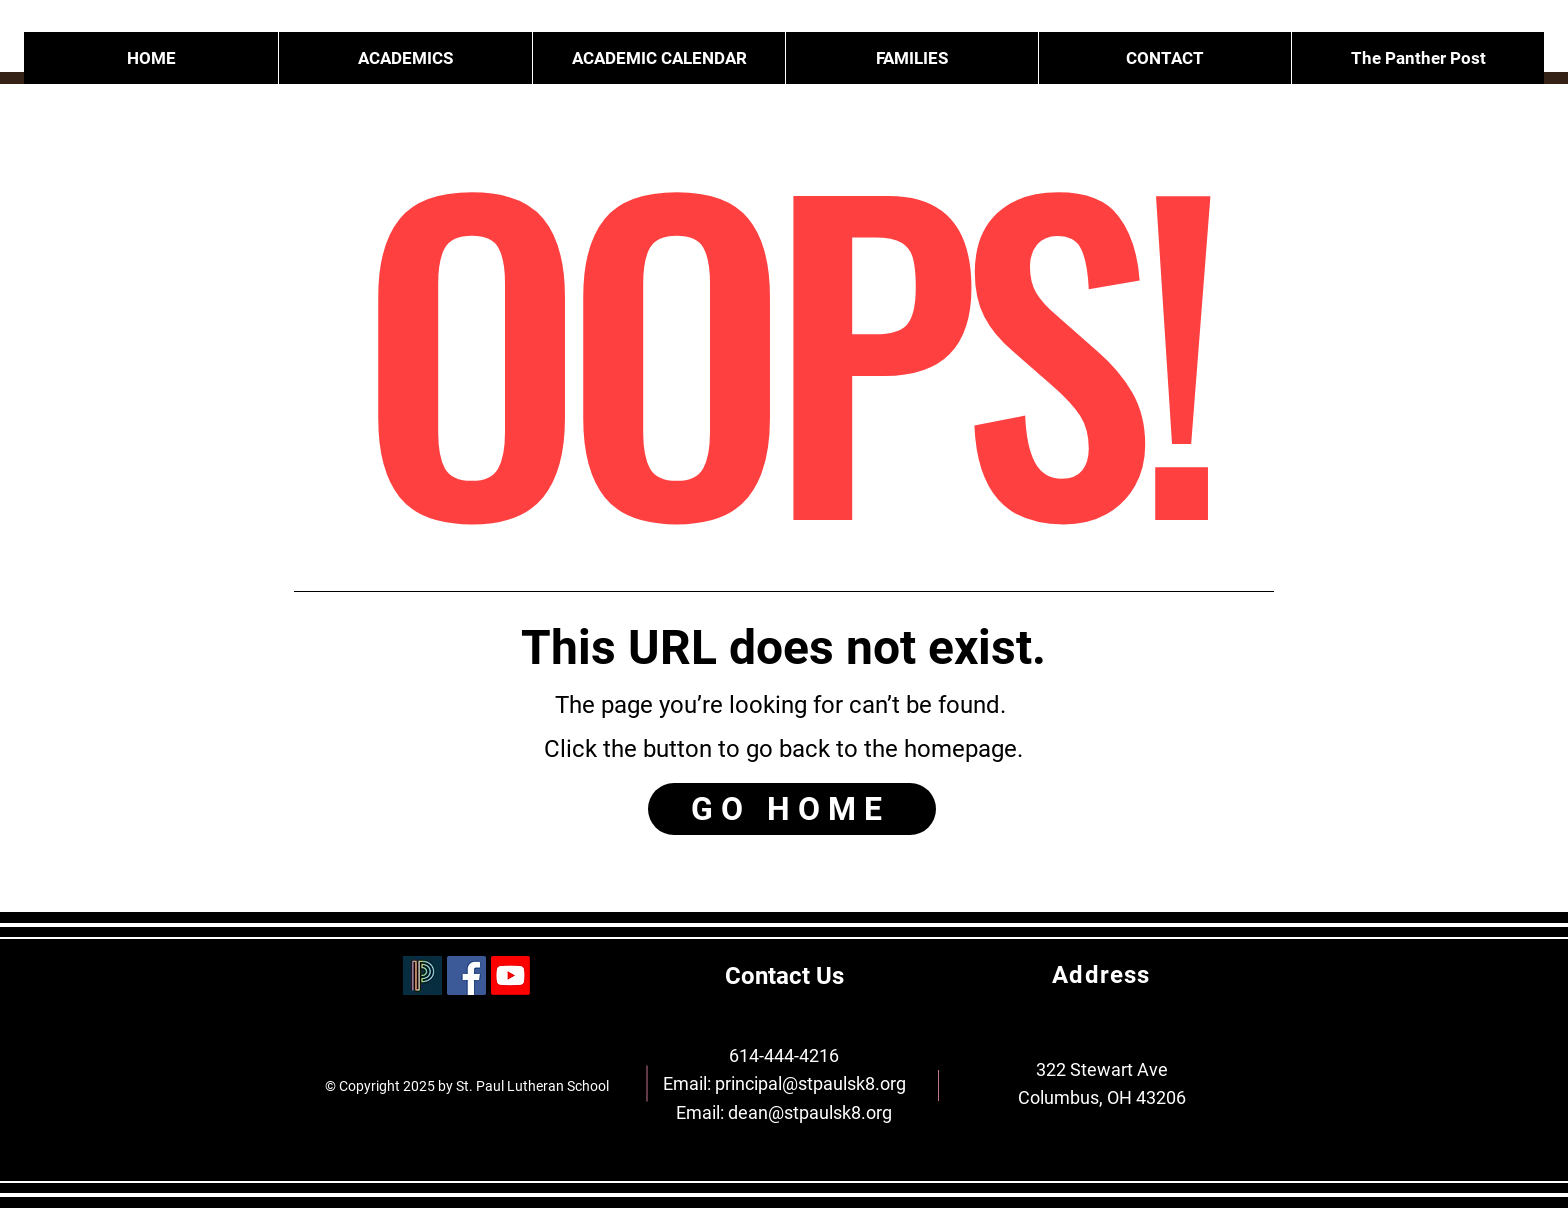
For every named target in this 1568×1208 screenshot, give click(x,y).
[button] (911, 58)
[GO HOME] (792, 809)
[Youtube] (510, 975)
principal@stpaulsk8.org (810, 1083)
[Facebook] (466, 975)
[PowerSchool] (422, 975)
